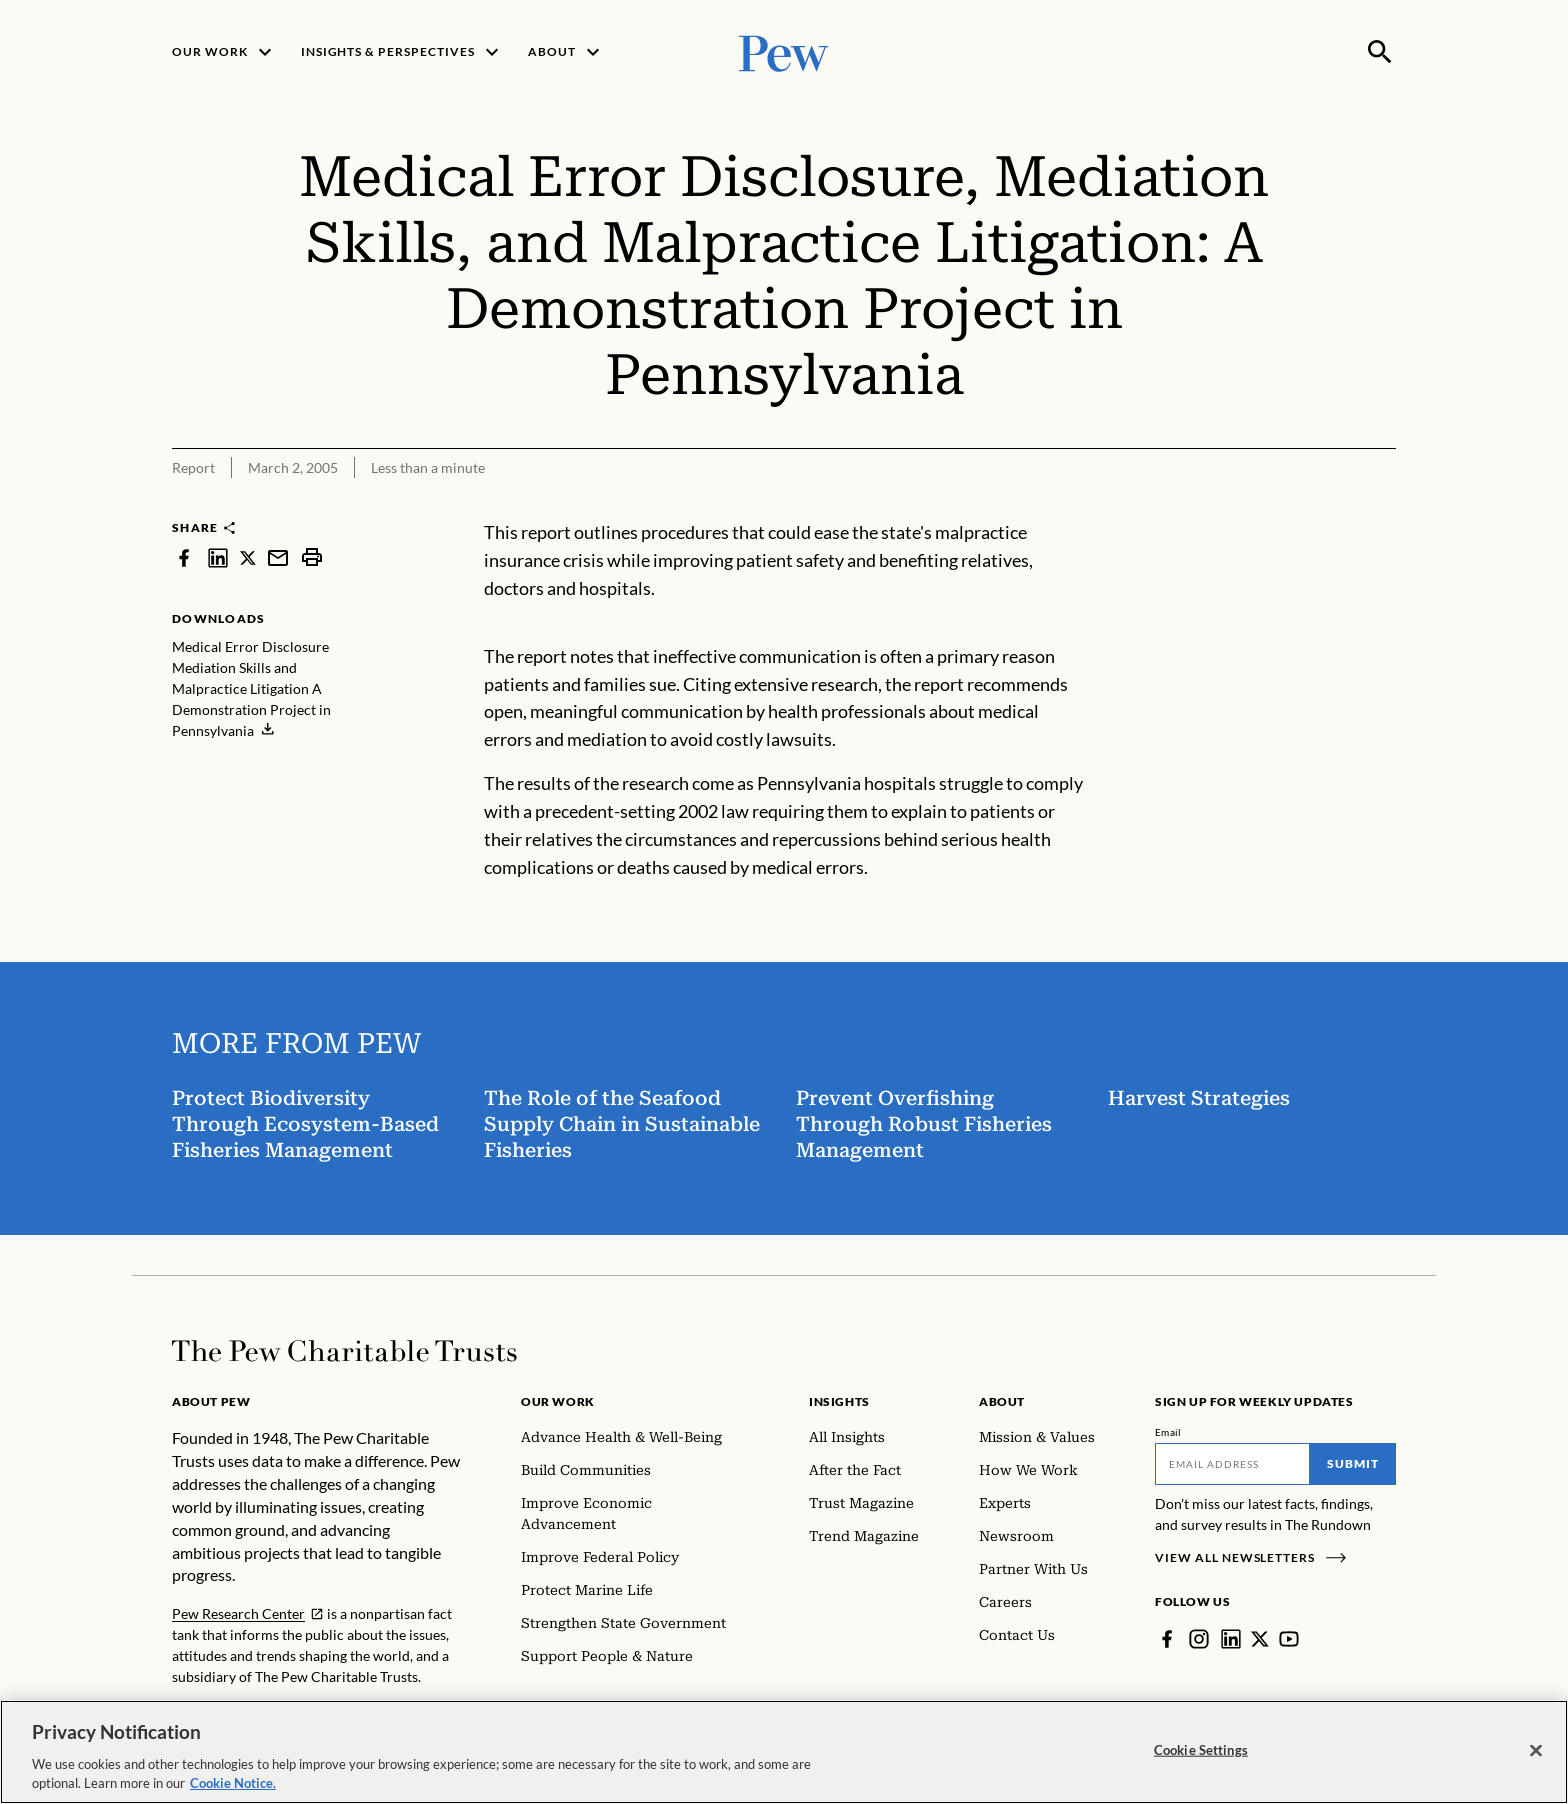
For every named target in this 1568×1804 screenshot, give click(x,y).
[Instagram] (1199, 1639)
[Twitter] (1260, 1639)
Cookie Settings (1201, 1750)
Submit (1353, 1463)
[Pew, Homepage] (784, 51)
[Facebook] (1167, 1639)
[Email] (1232, 1464)
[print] (312, 557)
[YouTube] (1289, 1639)
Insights (839, 1401)
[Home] (344, 1351)
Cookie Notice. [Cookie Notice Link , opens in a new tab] (233, 1783)
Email (1168, 1432)
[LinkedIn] (1231, 1639)
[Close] (1536, 1751)
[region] (784, 1752)
